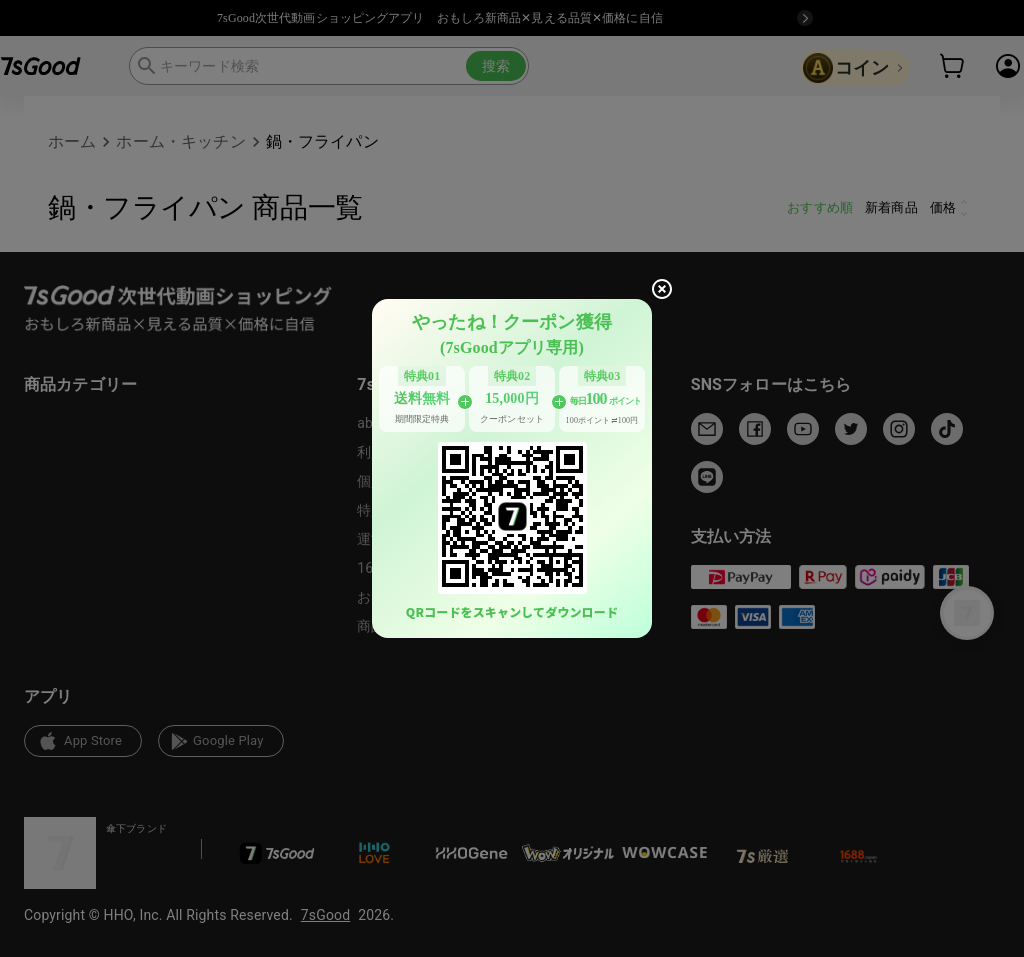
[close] (662, 289)
